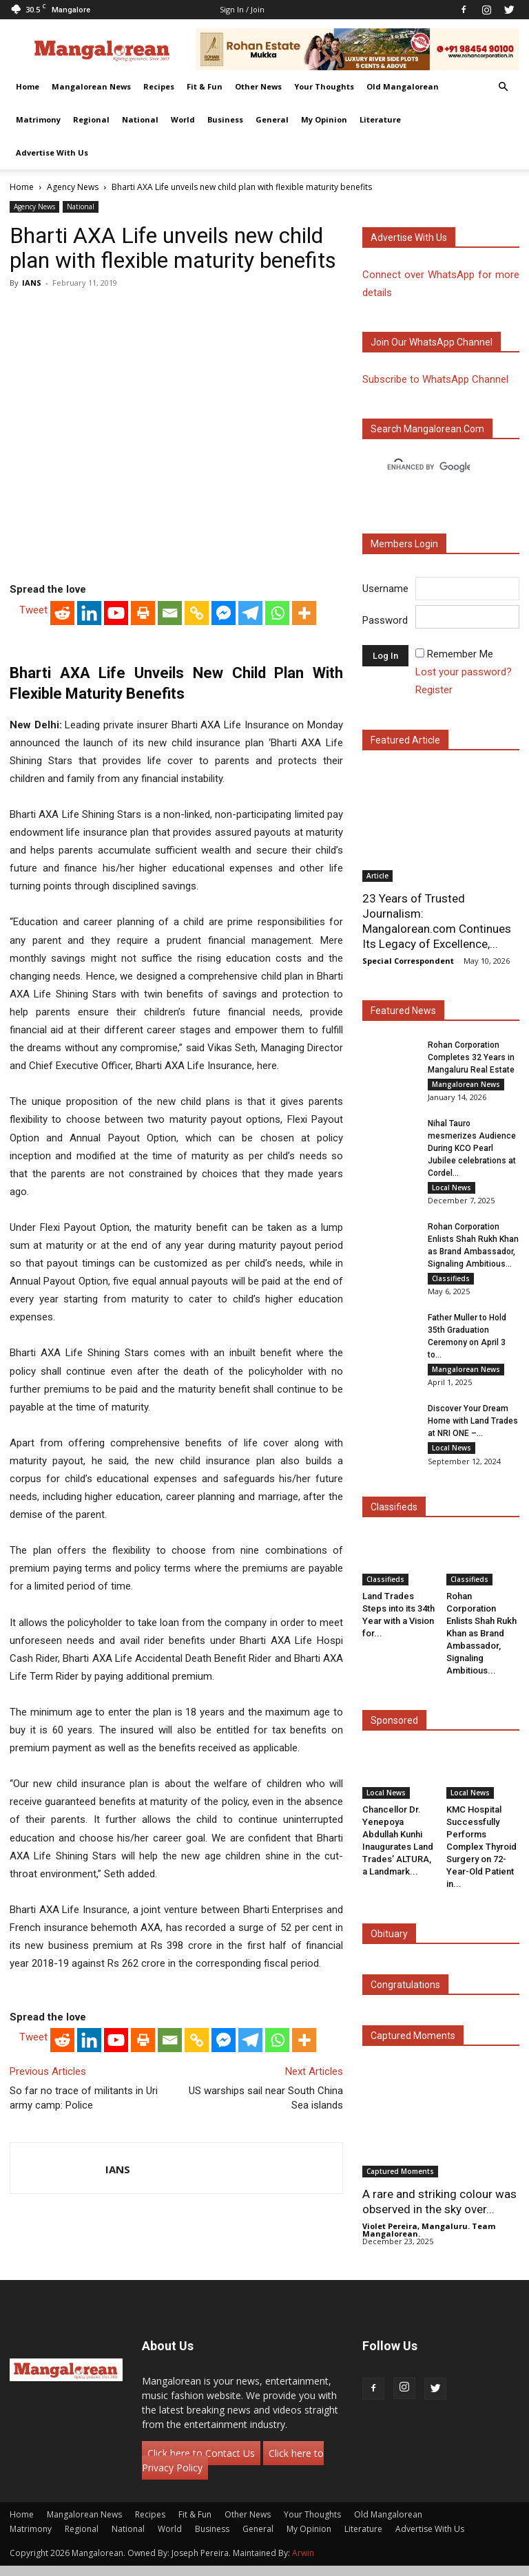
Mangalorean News (91, 86)
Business (225, 119)
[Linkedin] (89, 613)
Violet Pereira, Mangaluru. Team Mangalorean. (428, 2240)
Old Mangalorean (402, 86)
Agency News (72, 187)
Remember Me (460, 654)
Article (377, 875)
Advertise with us (409, 237)
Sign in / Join (242, 9)
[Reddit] (62, 613)
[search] (428, 467)
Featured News (403, 1010)
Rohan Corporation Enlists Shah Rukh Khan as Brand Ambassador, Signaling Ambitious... (481, 1643)
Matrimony (38, 119)
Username (385, 588)
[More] (304, 613)
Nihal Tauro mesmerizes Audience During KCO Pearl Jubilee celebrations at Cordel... (472, 1150)
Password (385, 620)
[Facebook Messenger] (223, 613)
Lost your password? (463, 672)
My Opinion (324, 119)
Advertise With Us (52, 152)
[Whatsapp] (277, 613)
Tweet (33, 610)
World (183, 119)
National (140, 119)
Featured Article (405, 740)
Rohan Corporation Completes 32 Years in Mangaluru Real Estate (471, 1057)
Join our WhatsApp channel (431, 342)
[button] (502, 87)
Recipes (158, 86)
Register (434, 690)
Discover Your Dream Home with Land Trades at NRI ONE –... (473, 1429)
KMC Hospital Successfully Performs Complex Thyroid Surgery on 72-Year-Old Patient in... (481, 1856)
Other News (258, 86)
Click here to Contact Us (201, 2463)
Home (27, 86)
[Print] (143, 613)
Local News (451, 1189)
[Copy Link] (197, 613)
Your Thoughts (324, 86)
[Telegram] (250, 613)
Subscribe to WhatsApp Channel (435, 379)
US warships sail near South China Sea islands (266, 2097)
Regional (91, 119)
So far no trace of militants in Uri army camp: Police (84, 2097)
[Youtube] (116, 613)
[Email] (170, 613)
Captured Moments (413, 2045)
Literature (380, 119)
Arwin (303, 2563)
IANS (31, 282)
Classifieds (451, 1282)
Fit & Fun (204, 86)
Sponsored (394, 1729)
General (272, 119)
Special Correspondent (408, 961)
